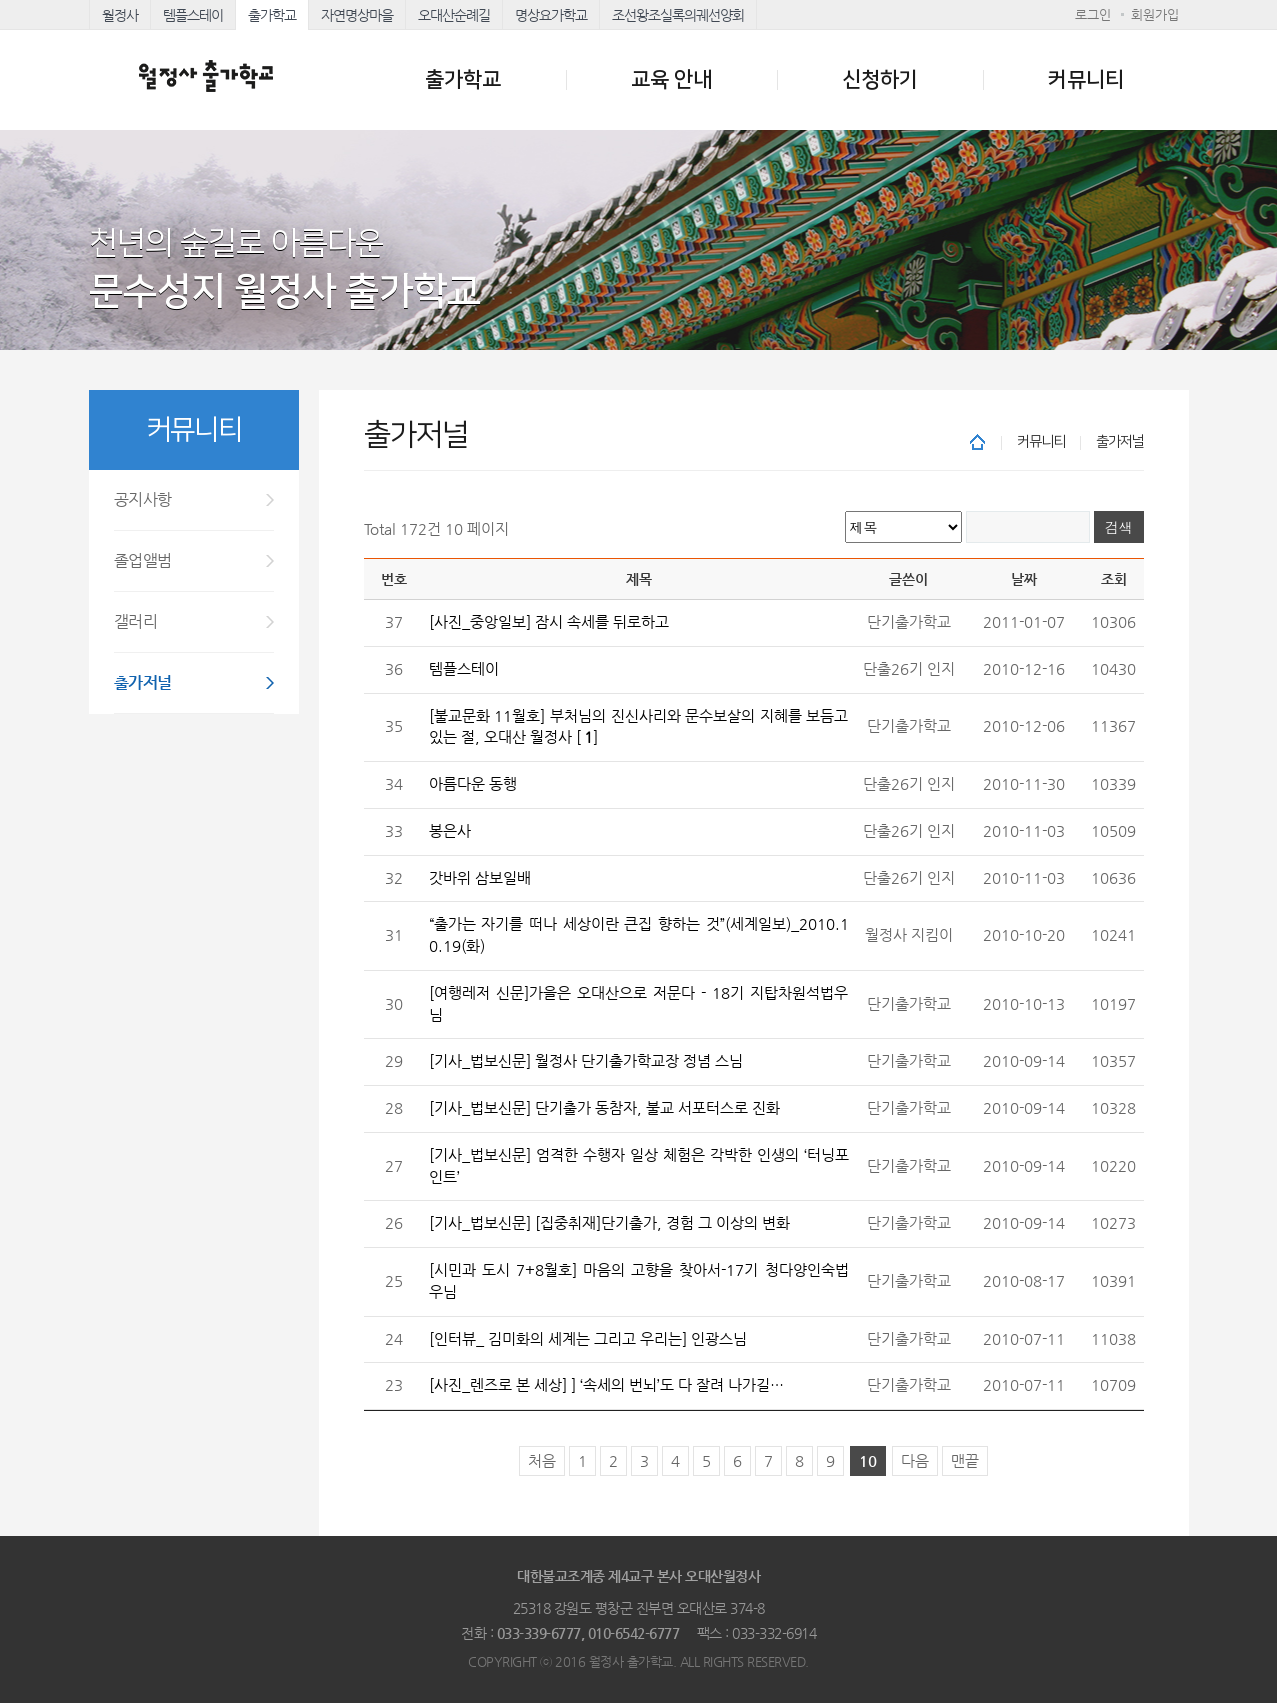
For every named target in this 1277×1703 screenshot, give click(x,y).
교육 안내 (671, 79)
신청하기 (880, 79)
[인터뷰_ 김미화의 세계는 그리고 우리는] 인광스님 (588, 1339)
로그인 (1093, 14)
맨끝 (965, 1461)
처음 (542, 1461)
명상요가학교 (551, 15)
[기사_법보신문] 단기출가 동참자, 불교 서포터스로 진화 (604, 1108)
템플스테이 (193, 15)
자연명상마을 (357, 15)
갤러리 (136, 621)
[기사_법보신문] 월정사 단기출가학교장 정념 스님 (586, 1061)
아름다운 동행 (473, 784)
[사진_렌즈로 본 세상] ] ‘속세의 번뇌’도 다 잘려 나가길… (606, 1385)
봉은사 (450, 831)
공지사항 (143, 499)
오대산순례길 (454, 15)
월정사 (120, 15)
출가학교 (272, 15)
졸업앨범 (143, 560)
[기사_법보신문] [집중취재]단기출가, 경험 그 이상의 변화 (609, 1223)
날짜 (1024, 579)
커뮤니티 (1086, 79)
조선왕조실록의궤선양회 (678, 15)
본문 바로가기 (0, 0)
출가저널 (143, 682)
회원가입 (1155, 14)
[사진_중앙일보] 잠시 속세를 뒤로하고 (549, 622)
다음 (915, 1461)
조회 (1114, 579)
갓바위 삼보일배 (480, 878)
